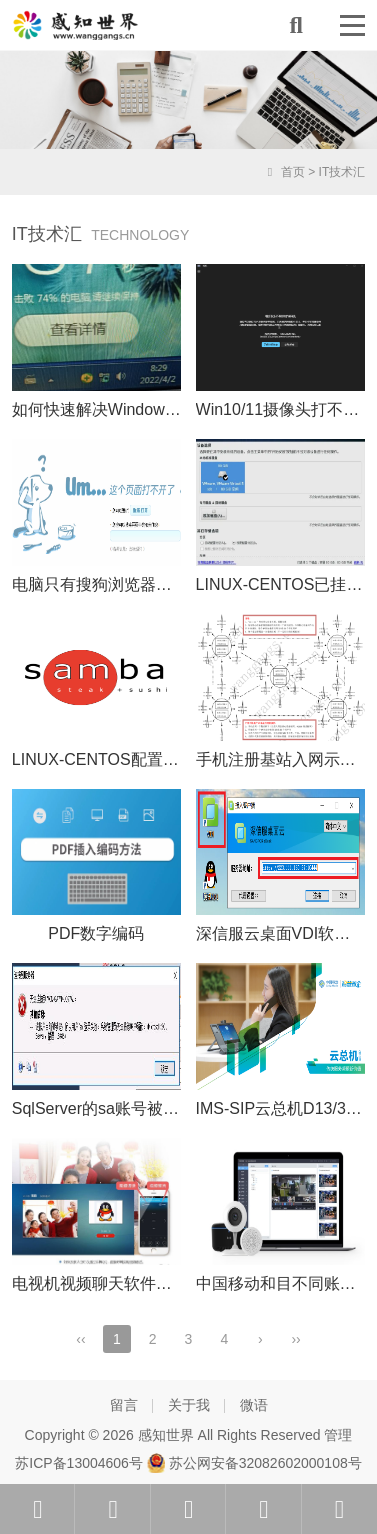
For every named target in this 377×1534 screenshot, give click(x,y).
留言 (124, 1405)
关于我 (189, 1405)
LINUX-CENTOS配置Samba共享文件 (145, 759)
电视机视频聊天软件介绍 (100, 1283)
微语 (254, 1405)
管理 (338, 1435)
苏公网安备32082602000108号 (254, 1463)
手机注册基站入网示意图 (284, 759)
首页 (284, 172)
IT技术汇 (342, 172)
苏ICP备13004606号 (79, 1463)
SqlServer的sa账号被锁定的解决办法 (143, 1108)
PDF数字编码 (96, 933)
